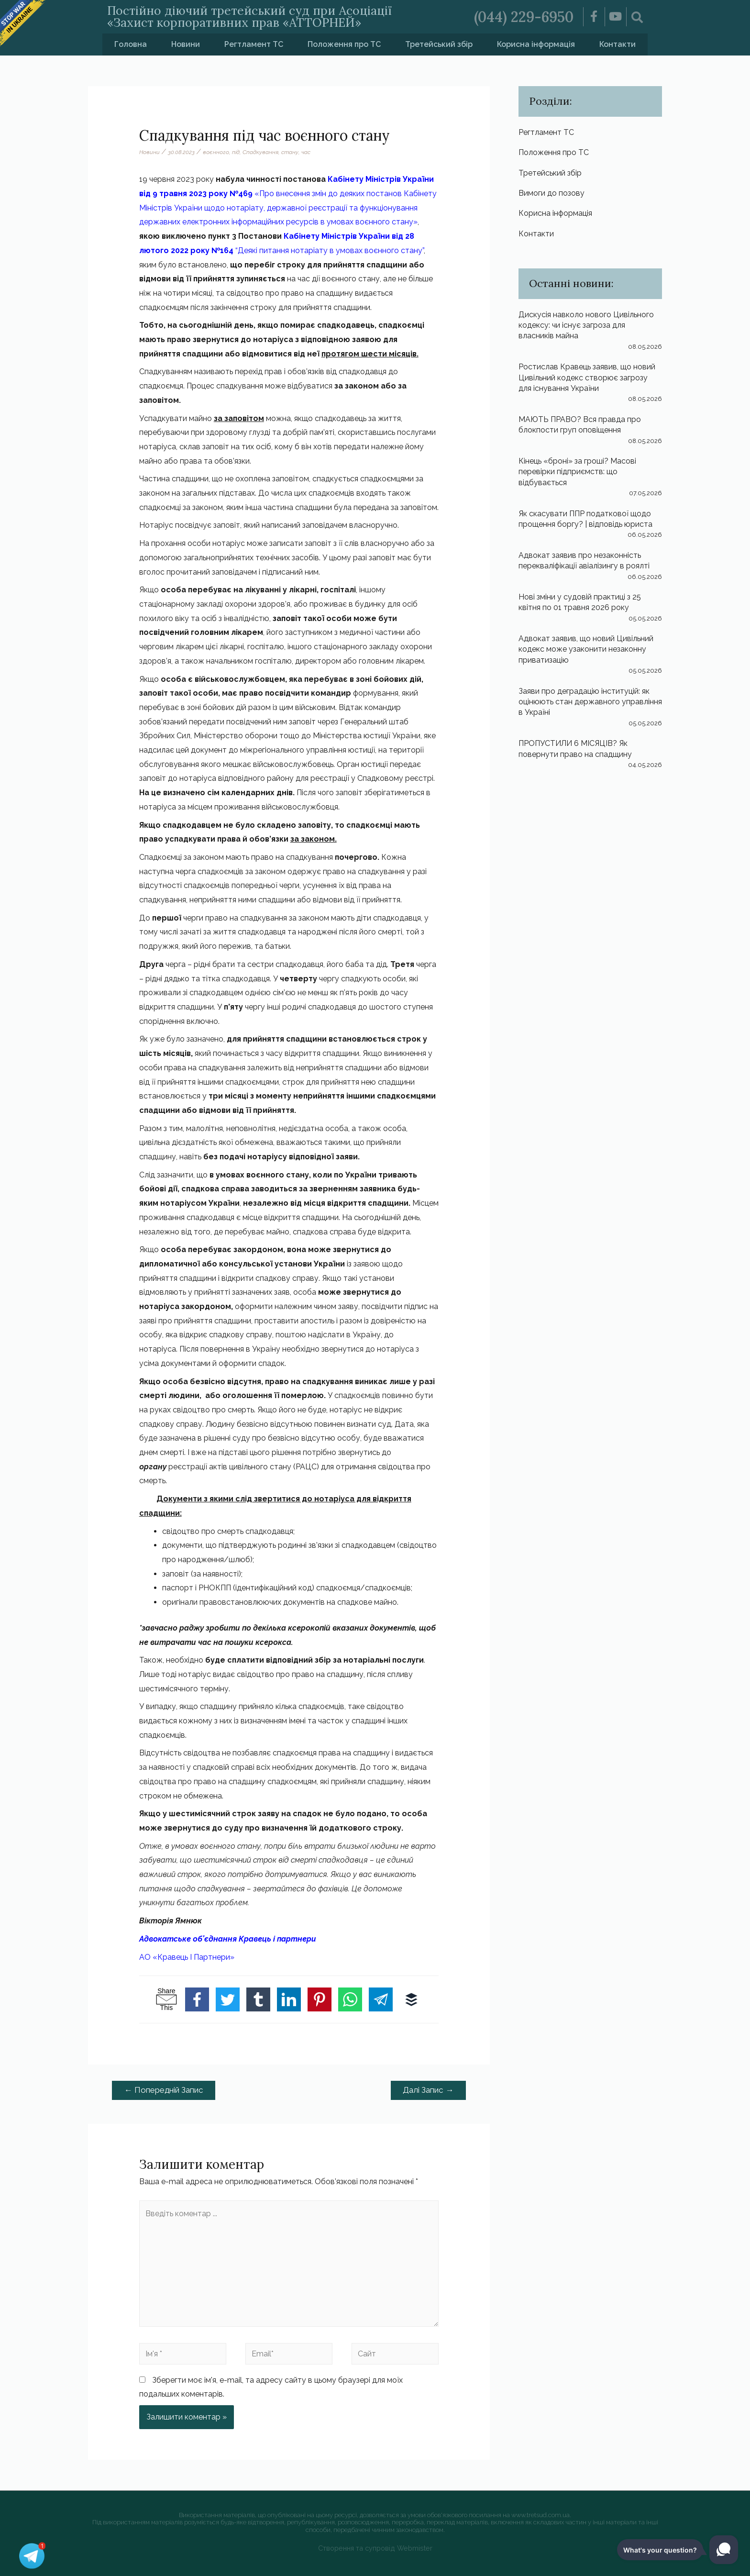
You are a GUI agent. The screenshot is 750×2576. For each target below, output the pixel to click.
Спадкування (260, 152)
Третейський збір (439, 44)
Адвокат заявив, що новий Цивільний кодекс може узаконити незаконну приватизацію (585, 649)
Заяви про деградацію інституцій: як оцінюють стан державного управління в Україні (590, 702)
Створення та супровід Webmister (375, 2548)
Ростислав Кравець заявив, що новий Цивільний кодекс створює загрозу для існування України (586, 377)
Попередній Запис (163, 2090)
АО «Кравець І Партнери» (186, 1957)
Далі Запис (428, 2090)
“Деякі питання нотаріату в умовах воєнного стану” (328, 250)
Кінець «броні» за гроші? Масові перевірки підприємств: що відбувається (577, 471)
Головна (130, 44)
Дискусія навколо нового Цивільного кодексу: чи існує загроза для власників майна (586, 325)
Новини (185, 44)
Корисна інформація (536, 44)
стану (289, 152)
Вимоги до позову (551, 193)
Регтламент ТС (253, 44)
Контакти (617, 44)
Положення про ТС (344, 44)
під (236, 152)
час (305, 152)
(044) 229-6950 (524, 17)
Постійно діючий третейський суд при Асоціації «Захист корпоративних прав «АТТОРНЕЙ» (249, 16)
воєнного (216, 152)
